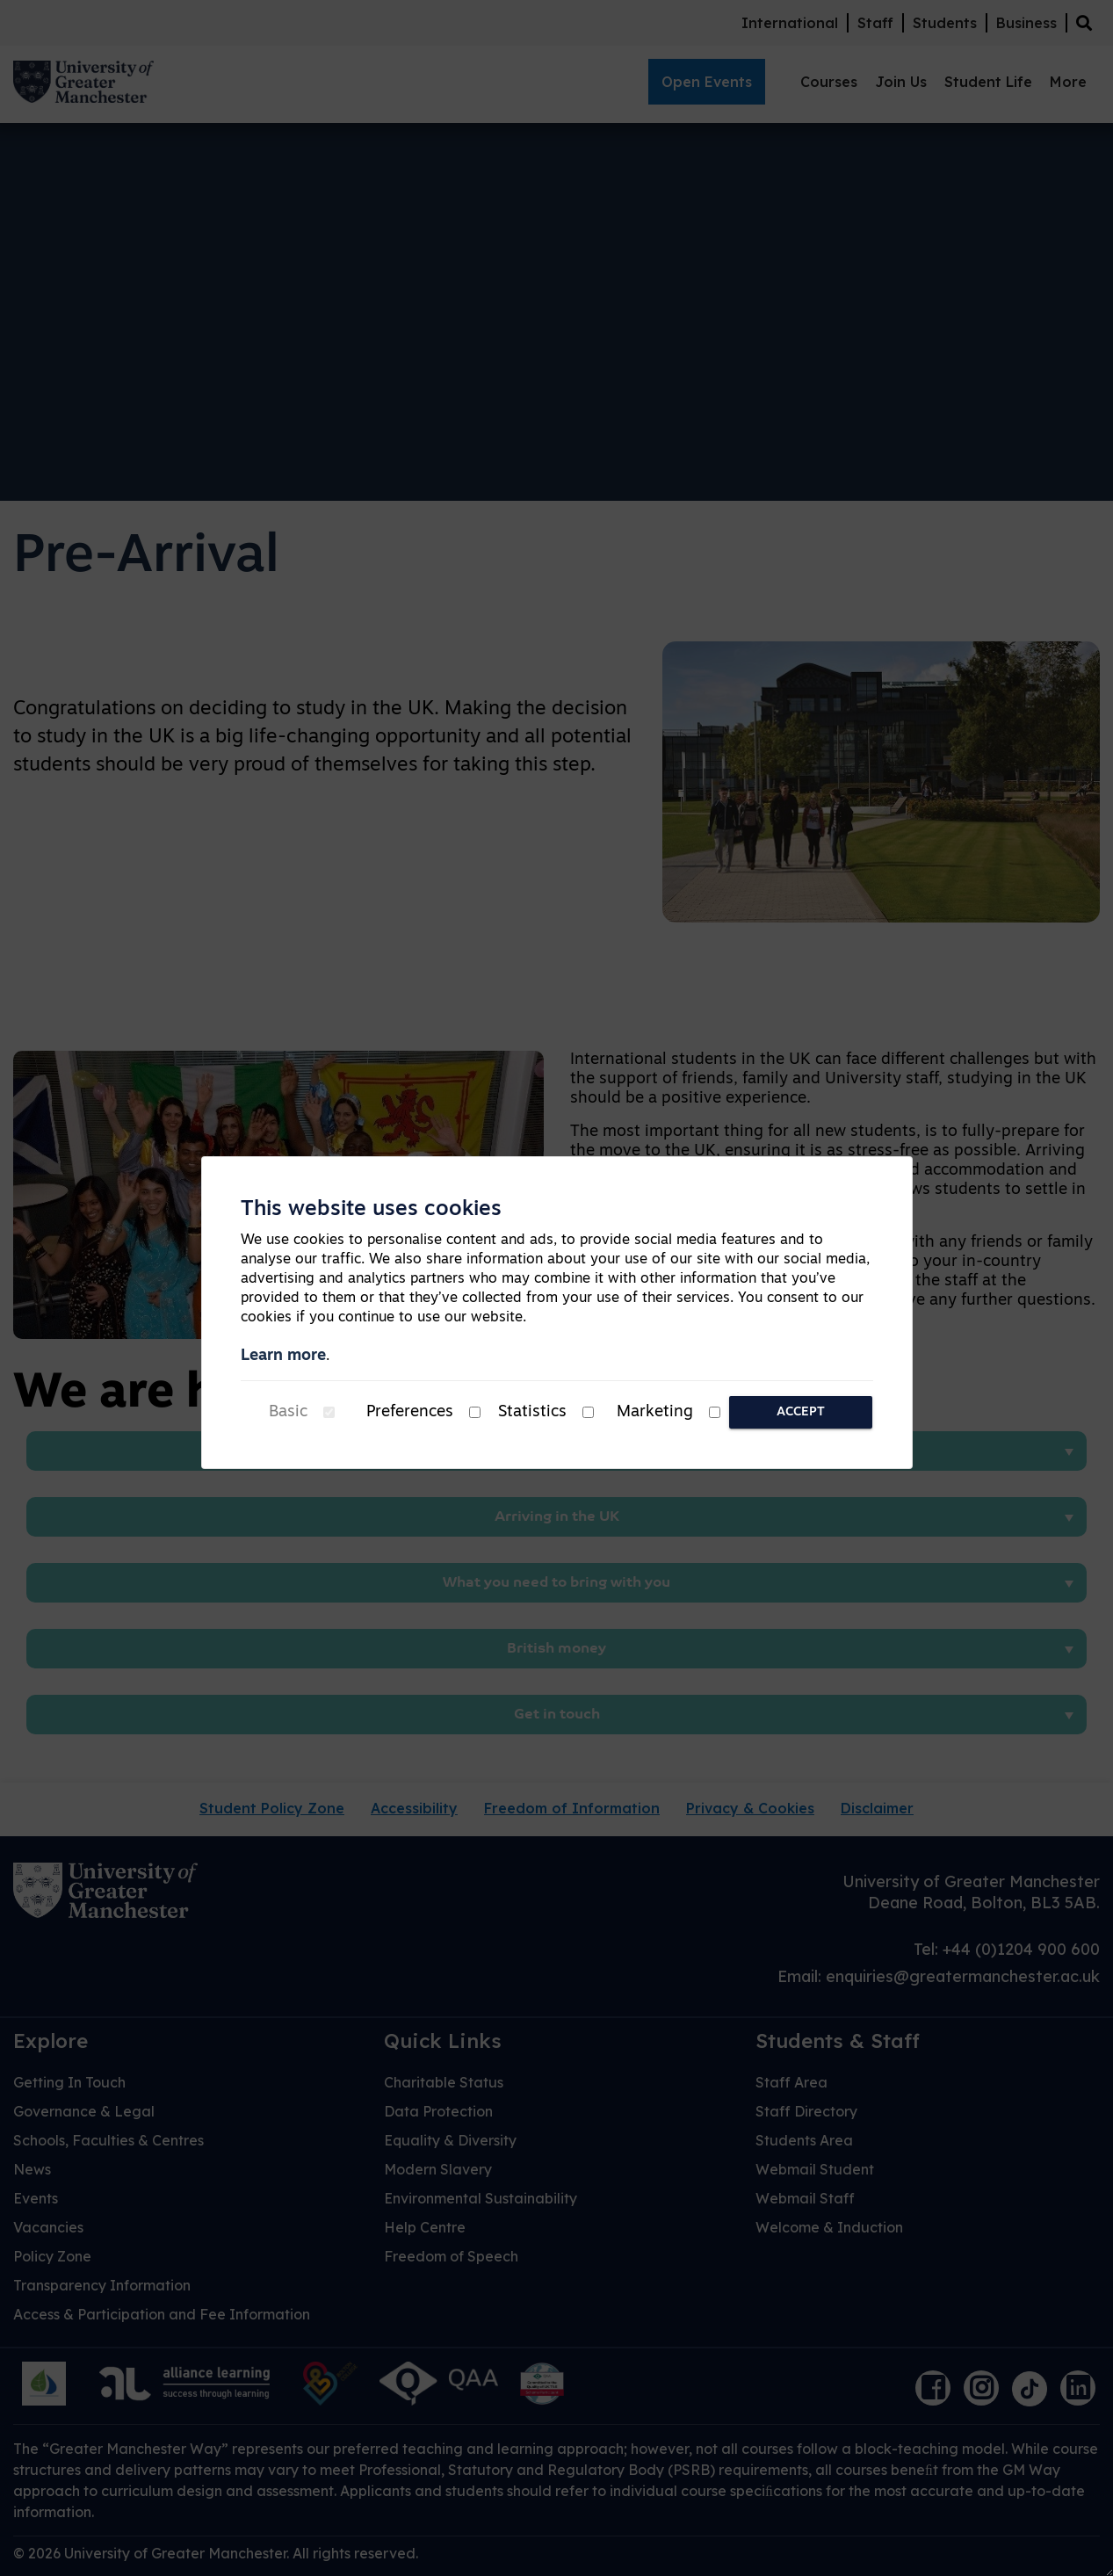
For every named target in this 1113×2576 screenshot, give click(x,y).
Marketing (655, 1412)
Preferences (409, 1412)
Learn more (283, 1356)
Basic (288, 1412)
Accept (801, 1412)
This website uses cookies (371, 1209)
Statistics (532, 1412)
